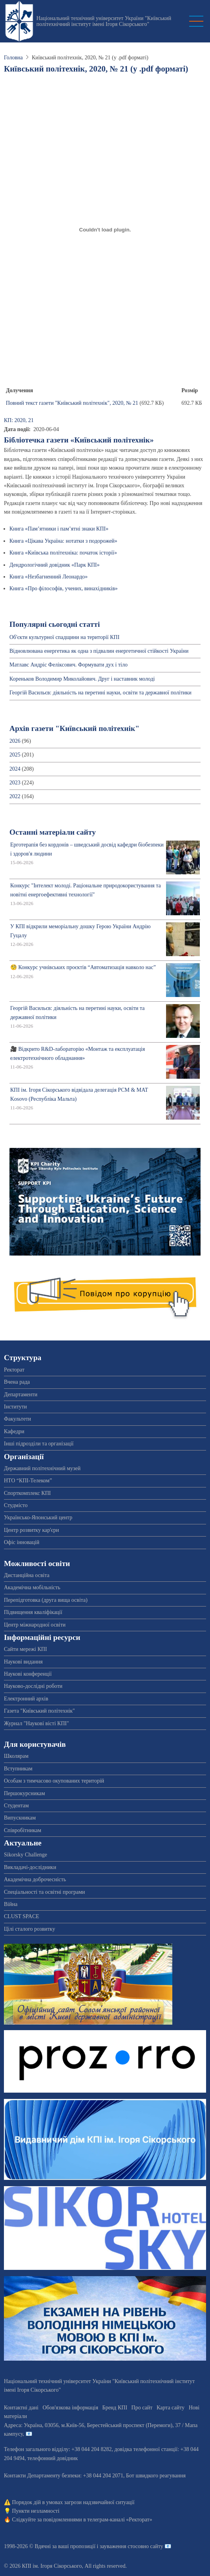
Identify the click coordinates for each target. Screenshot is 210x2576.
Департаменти (20, 1394)
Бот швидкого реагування (156, 2476)
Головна (13, 58)
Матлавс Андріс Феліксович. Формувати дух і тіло (68, 665)
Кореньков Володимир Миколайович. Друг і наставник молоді (82, 679)
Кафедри (14, 1431)
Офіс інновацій (21, 1542)
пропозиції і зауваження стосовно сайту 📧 (120, 2546)
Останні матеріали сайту (52, 832)
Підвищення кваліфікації (33, 1612)
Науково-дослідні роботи (33, 1686)
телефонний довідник (52, 2458)
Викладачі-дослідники (30, 1867)
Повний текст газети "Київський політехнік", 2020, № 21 (72, 403)
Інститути (15, 1407)
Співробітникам (22, 1830)
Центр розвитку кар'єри (31, 1530)
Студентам (16, 1806)
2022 (14, 796)
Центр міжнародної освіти (35, 1625)
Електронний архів (26, 1699)
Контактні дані (21, 2408)
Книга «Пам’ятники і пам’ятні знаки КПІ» (58, 529)
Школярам (16, 1756)
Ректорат (14, 1370)
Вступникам (18, 1769)
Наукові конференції (28, 1674)
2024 (14, 769)
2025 (14, 755)
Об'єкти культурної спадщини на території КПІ (64, 637)
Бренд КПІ (114, 2408)
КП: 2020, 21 (19, 420)
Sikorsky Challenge (25, 1855)
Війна (10, 1904)
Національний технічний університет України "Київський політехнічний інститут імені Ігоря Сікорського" (104, 21)
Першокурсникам (24, 1793)
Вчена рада (17, 1382)
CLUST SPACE (21, 1916)
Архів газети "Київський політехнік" (74, 728)
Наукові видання (23, 1662)
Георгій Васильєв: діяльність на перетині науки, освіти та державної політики (100, 693)
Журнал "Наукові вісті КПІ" (36, 1723)
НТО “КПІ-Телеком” (28, 1481)
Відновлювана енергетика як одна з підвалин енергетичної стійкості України (98, 651)
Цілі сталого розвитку (29, 1929)
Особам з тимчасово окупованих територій (54, 1781)
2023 (14, 783)
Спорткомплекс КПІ (27, 1493)
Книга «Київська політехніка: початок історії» (63, 553)
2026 (14, 741)
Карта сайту (170, 2408)
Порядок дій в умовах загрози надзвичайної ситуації (73, 2502)
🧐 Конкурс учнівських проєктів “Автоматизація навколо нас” (83, 967)
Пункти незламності (36, 2511)
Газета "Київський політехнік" (39, 1711)
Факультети (17, 1419)
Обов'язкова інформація (70, 2408)
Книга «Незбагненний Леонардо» (48, 577)
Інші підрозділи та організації (38, 1444)
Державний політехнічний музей (42, 1468)
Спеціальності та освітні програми (44, 1892)
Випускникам (20, 1818)
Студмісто (15, 1505)
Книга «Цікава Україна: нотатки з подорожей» (63, 541)
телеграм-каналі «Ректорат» (119, 2520)
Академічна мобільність (32, 1587)
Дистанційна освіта (26, 1575)
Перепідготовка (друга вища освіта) (46, 1600)
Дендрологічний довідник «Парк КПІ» (54, 565)
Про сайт (142, 2408)
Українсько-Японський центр (38, 1517)
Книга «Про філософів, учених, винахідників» (63, 588)
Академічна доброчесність (35, 1879)
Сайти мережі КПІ (25, 1649)
